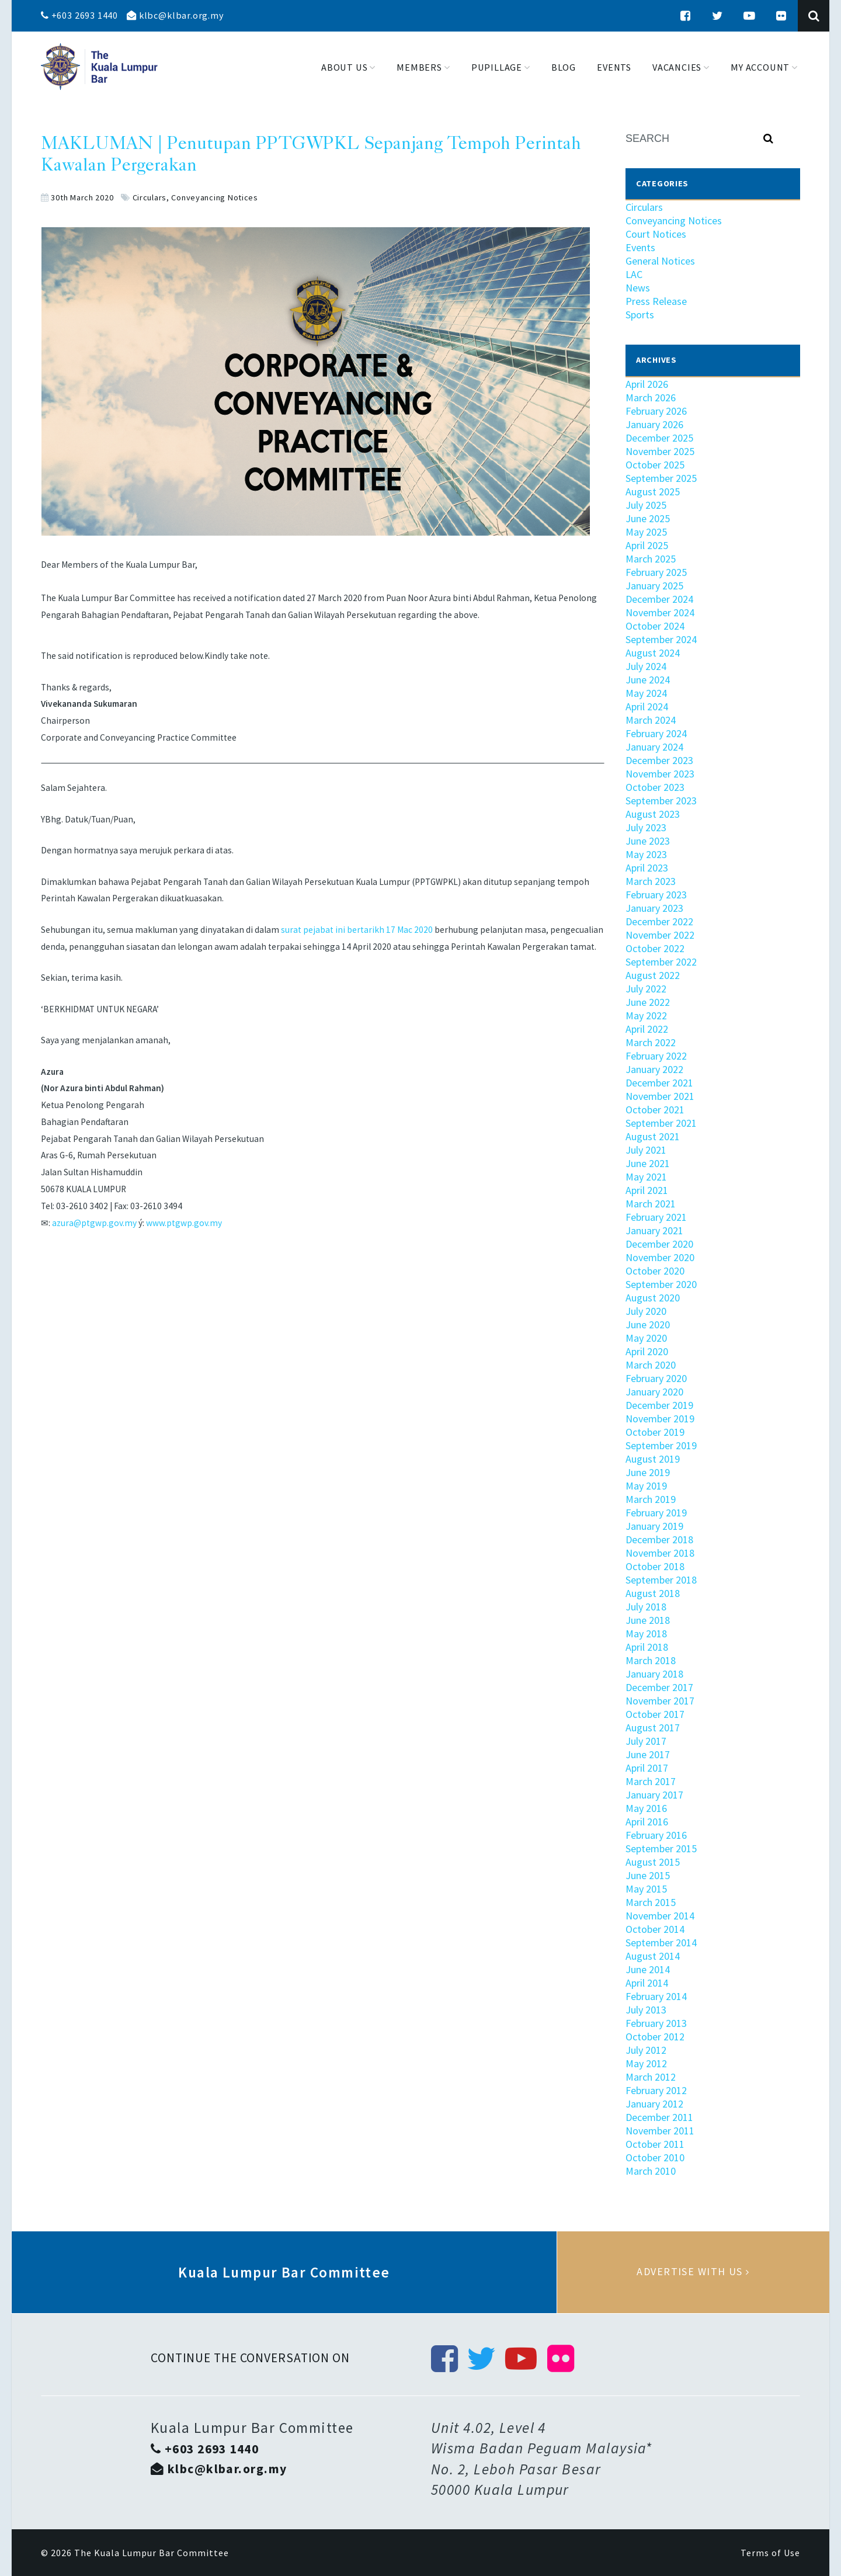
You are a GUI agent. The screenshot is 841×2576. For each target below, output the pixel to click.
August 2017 (652, 1727)
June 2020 (647, 1324)
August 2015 (652, 1862)
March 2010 (650, 2171)
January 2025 (654, 585)
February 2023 (656, 894)
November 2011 (659, 2130)
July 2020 (645, 1311)
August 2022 (652, 975)
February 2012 (656, 2090)
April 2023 (646, 867)
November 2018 (659, 1553)
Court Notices (655, 234)
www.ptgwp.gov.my (184, 1222)
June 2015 (647, 1875)
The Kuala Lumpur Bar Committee (151, 2552)
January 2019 (654, 1526)
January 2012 (654, 2103)
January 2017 (654, 1794)
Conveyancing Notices (214, 197)
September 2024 (661, 639)
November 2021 (659, 1096)
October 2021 (654, 1109)
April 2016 (646, 1821)
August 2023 (652, 814)
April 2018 (646, 1647)
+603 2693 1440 (79, 15)
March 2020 (650, 1365)
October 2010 (654, 2157)
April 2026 (646, 384)
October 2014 (654, 1929)
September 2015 (661, 1848)
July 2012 (645, 2050)
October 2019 (654, 1432)
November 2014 (659, 1915)
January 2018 (654, 1674)
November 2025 (659, 451)
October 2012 (654, 2036)
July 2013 (645, 2009)
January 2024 (654, 747)
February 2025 (656, 572)
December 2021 (659, 1082)
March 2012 (650, 2077)
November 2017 (659, 1700)
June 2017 (647, 1754)
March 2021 (650, 1203)
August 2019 (652, 1459)
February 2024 (656, 733)
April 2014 (646, 1983)
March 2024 (650, 720)
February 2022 (656, 1056)
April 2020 (646, 1351)
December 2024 (659, 599)
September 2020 (661, 1284)
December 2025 (659, 438)
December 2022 (659, 921)
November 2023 (659, 773)
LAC (633, 274)
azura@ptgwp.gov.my (94, 1222)
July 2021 (645, 1150)
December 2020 (659, 1244)
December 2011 (659, 2117)
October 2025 (654, 464)
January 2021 (654, 1230)
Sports (639, 314)
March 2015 (650, 1902)
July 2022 (645, 988)
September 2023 (661, 800)
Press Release (656, 301)
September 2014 (661, 1942)
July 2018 (645, 1606)
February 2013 (656, 2023)
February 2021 (656, 1217)
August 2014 (652, 1956)
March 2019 (650, 1499)
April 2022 (646, 1029)
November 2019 (659, 1418)
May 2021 (646, 1176)
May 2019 (646, 1485)
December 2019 (659, 1405)
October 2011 (654, 2144)
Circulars (149, 197)
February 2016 (656, 1835)
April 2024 (646, 706)
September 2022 (661, 961)
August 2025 (652, 491)
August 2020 (652, 1297)
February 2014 (656, 1996)
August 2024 (652, 652)
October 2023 (654, 787)
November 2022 (659, 935)
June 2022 (647, 1002)
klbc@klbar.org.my (175, 15)
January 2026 (654, 424)
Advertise (693, 2272)
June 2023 (647, 841)
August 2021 (652, 1136)
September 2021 (661, 1123)
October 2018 (654, 1566)
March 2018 (650, 1660)
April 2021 (646, 1190)
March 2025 (650, 558)
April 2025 (646, 545)
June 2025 (647, 518)
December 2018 (659, 1539)
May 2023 (646, 854)
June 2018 (647, 1620)
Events (640, 247)
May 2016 (646, 1808)
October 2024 (654, 626)
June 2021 (647, 1163)
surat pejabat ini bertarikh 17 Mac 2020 (357, 929)
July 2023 (645, 827)
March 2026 (650, 397)
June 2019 (647, 1472)
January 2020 (654, 1391)
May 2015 (646, 1888)
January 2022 (654, 1069)
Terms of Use (770, 2552)
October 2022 (654, 948)
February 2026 (656, 411)
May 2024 (646, 693)
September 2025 (661, 478)
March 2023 (650, 881)
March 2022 (650, 1042)
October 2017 (654, 1714)
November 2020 (659, 1257)
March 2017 (650, 1781)
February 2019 (656, 1512)
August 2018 (652, 1593)
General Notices (660, 261)
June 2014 (647, 1969)
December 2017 (659, 1687)
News (637, 287)
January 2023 (654, 908)
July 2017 (645, 1741)
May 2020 (646, 1338)
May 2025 (646, 532)
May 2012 (646, 2063)
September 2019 (661, 1445)
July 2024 (645, 666)
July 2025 (645, 505)
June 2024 (647, 679)
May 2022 (646, 1015)
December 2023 (659, 760)
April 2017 (646, 1768)
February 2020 (656, 1378)
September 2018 (661, 1579)
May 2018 (646, 1633)
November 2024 (659, 612)
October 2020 (654, 1270)
